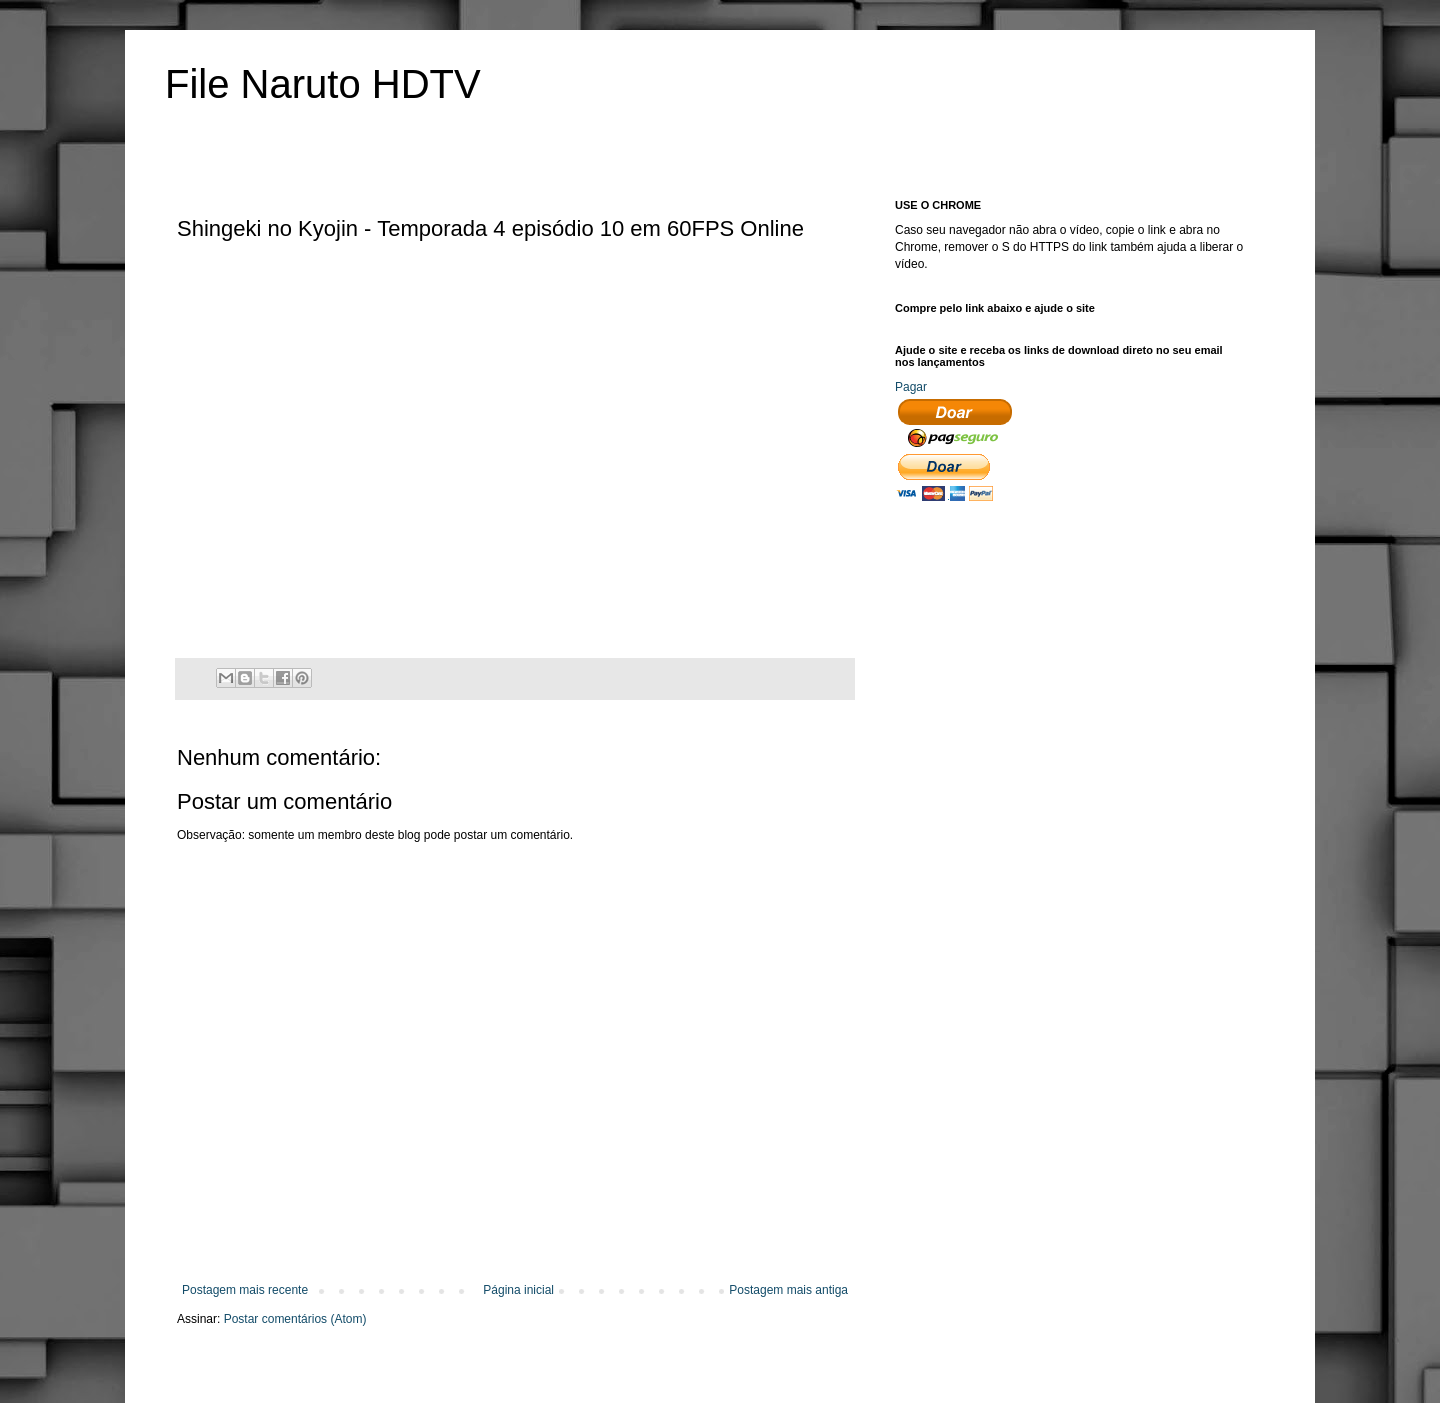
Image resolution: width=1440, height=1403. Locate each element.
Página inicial (518, 1290)
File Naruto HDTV (323, 84)
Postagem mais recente (245, 1290)
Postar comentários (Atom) (295, 1319)
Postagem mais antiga (788, 1290)
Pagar (911, 387)
